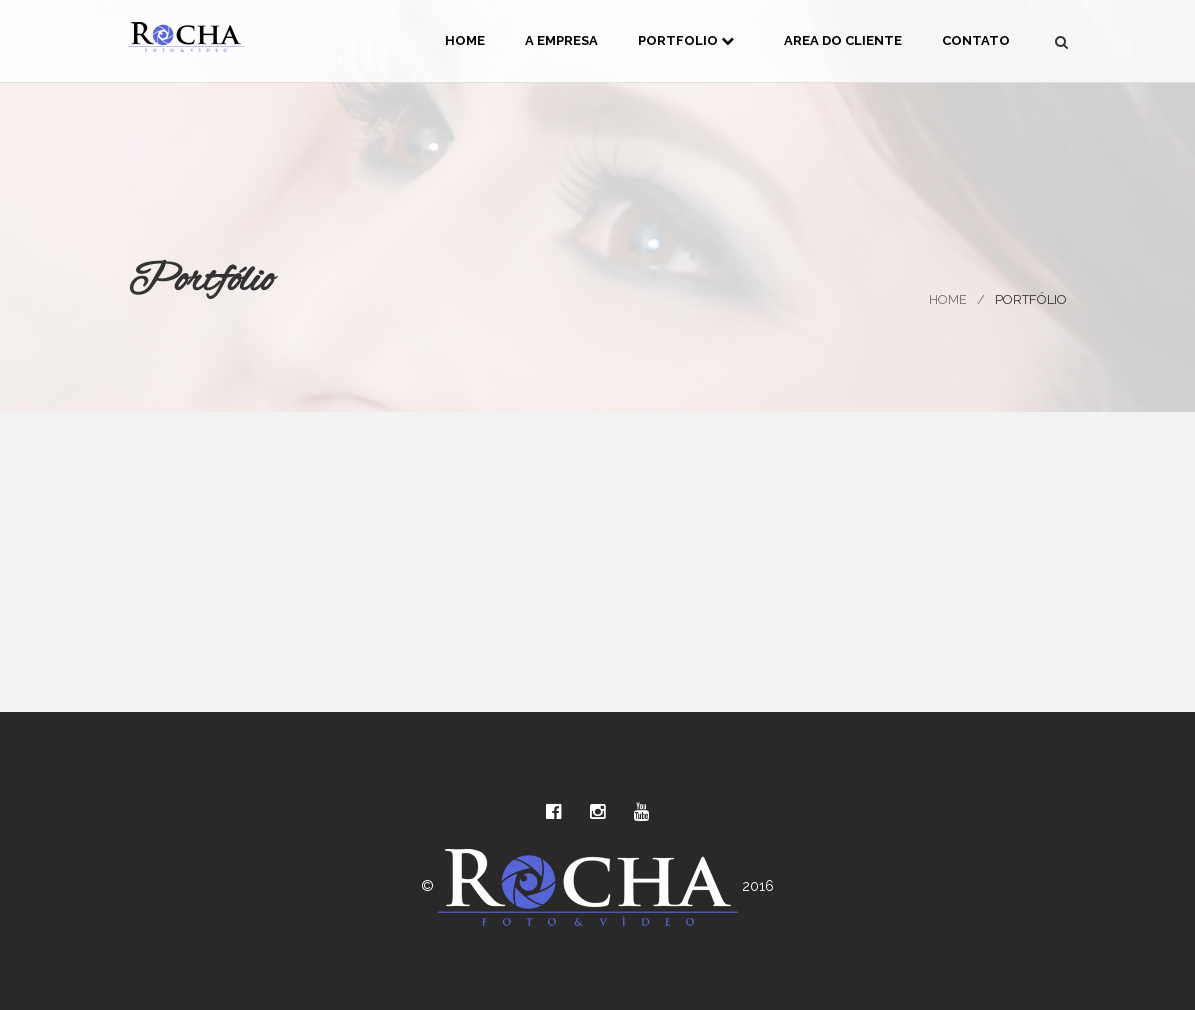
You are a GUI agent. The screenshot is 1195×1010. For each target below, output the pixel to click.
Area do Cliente (843, 40)
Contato (976, 40)
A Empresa (561, 40)
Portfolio (686, 40)
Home (465, 40)
